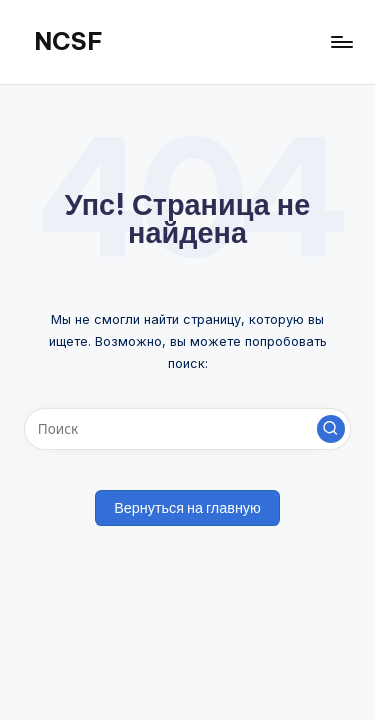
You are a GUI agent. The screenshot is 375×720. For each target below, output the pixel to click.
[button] (331, 429)
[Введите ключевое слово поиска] (187, 429)
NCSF (68, 41)
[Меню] (341, 41)
